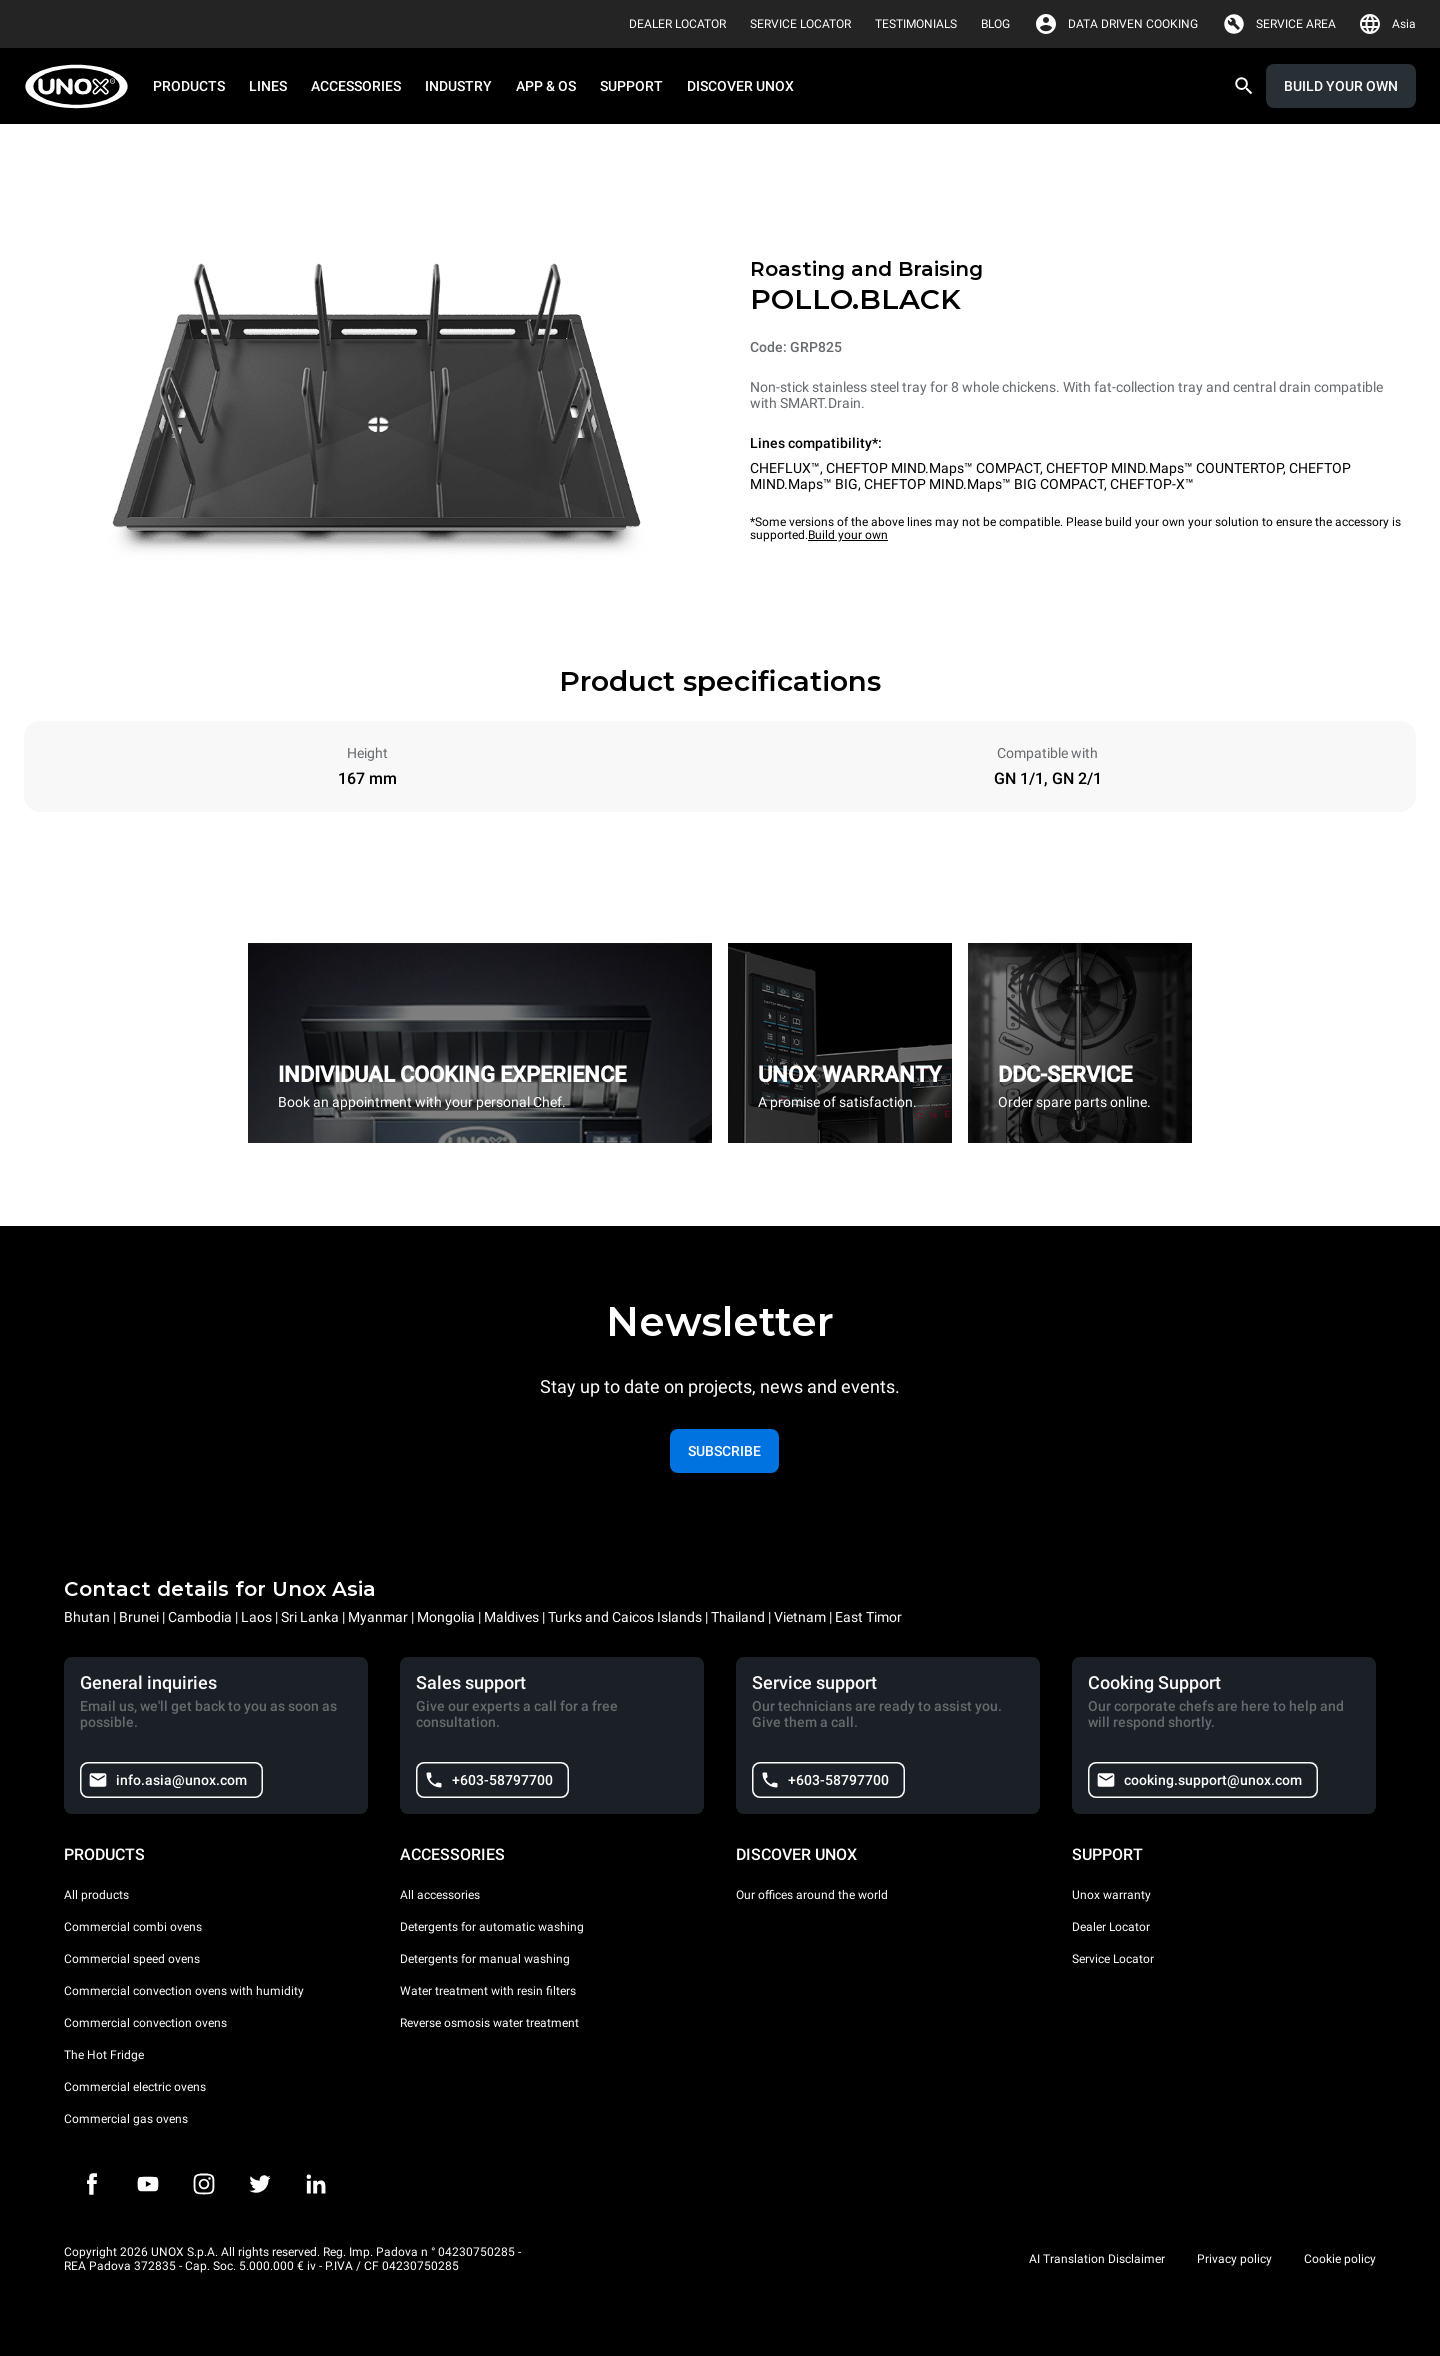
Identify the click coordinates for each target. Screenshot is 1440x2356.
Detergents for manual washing (485, 1959)
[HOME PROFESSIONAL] (82, 86)
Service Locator (1113, 1959)
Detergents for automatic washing (492, 1927)
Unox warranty (1111, 1895)
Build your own (848, 535)
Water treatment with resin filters (488, 1991)
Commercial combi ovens (133, 1927)
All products (96, 1895)
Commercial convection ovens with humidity (184, 1991)
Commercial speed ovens (132, 1959)
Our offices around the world (812, 1895)
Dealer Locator (1111, 1927)
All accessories (440, 1895)
